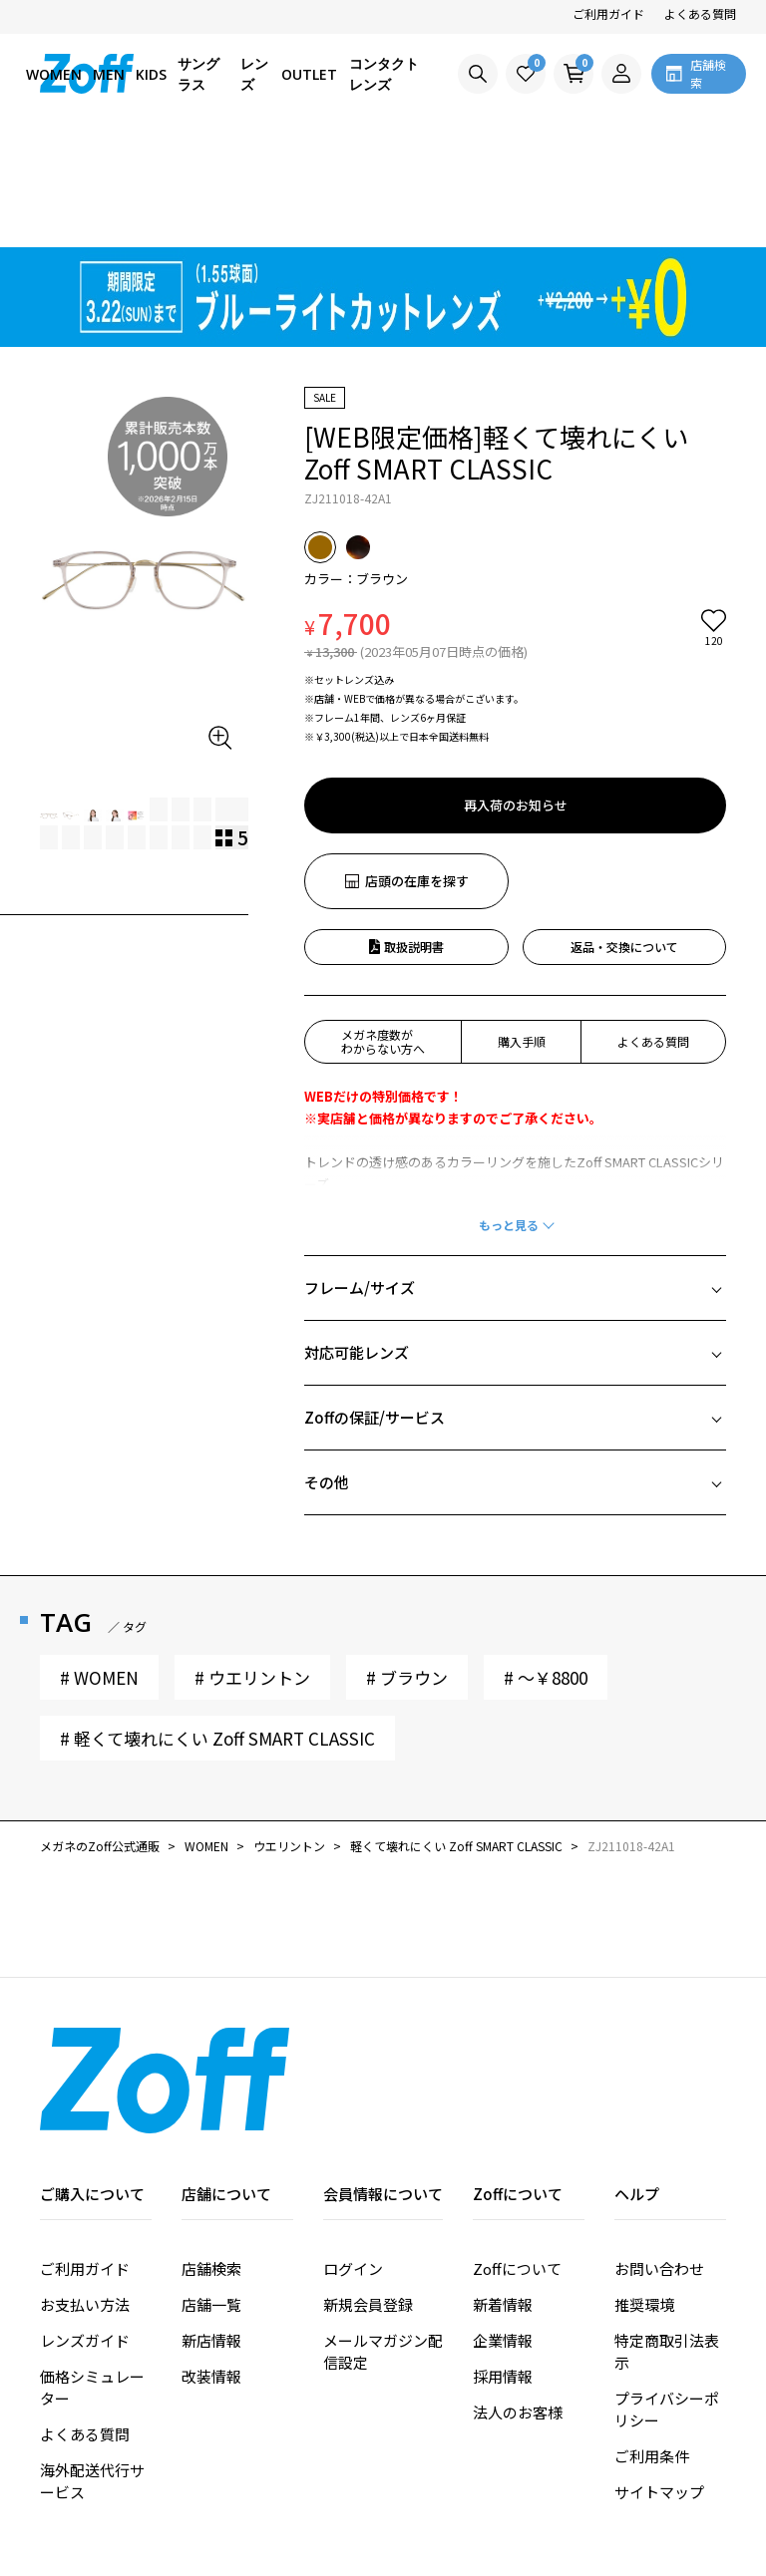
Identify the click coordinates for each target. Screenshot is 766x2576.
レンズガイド (85, 2226)
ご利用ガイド (608, 13)
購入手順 (522, 927)
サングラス (198, 74)
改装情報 (211, 2262)
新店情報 (211, 2226)
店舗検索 (211, 2154)
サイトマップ (659, 2378)
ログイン (353, 2154)
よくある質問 (700, 13)
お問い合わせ (659, 2154)
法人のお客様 (518, 2298)
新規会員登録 (368, 2190)
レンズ (254, 74)
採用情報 (503, 2262)
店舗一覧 (211, 2190)
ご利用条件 (651, 2342)
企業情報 (503, 2226)
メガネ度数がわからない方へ (383, 927)
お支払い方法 (85, 2190)
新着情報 (503, 2190)
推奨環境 (644, 2190)
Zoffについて (517, 2154)
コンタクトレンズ (384, 74)
